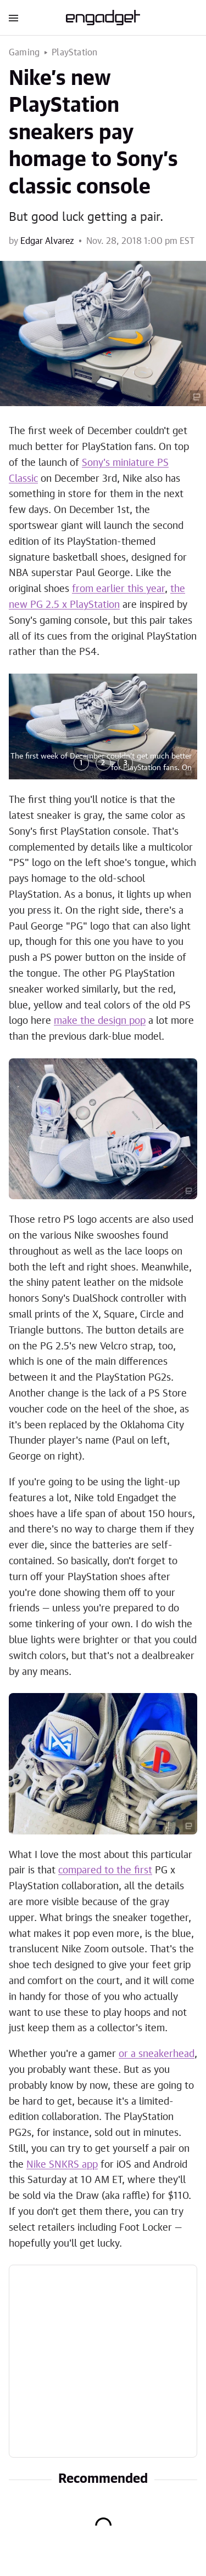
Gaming (24, 52)
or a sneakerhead (156, 2054)
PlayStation (74, 52)
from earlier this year (118, 589)
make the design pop (100, 1021)
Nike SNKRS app (62, 2165)
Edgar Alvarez (47, 241)
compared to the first (105, 1871)
